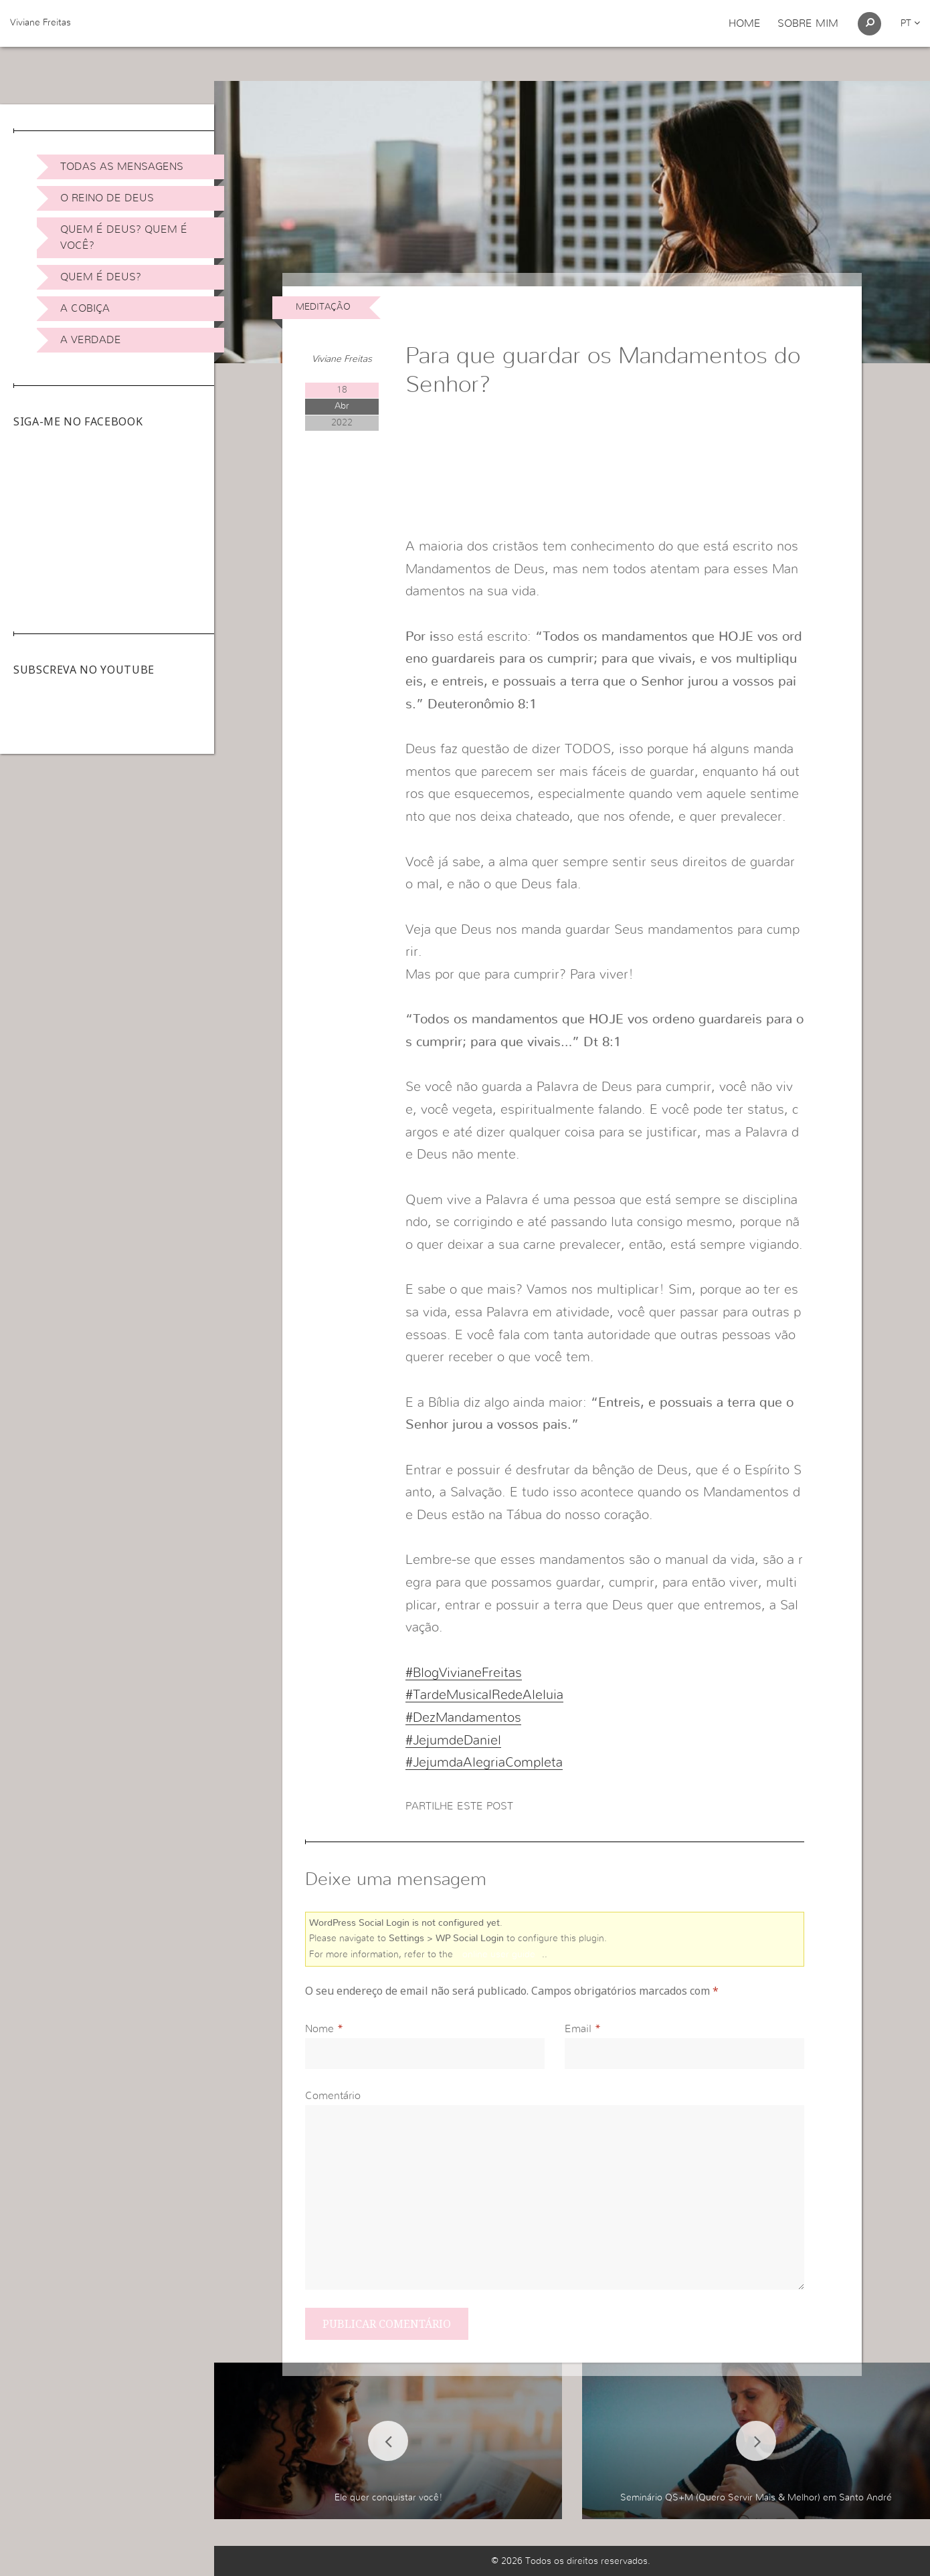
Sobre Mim (807, 23)
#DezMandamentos (463, 1717)
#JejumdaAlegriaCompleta (484, 1762)
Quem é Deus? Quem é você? (123, 237)
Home (745, 23)
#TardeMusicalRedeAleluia (484, 1695)
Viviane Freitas (40, 22)
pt (910, 23)
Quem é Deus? (100, 277)
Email (578, 2028)
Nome (319, 2028)
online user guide (498, 1954)
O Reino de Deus (107, 198)
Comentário (333, 2095)
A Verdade (90, 339)
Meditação (323, 307)
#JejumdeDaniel (453, 1740)
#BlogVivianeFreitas (463, 1673)
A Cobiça (85, 308)
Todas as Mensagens (121, 166)
